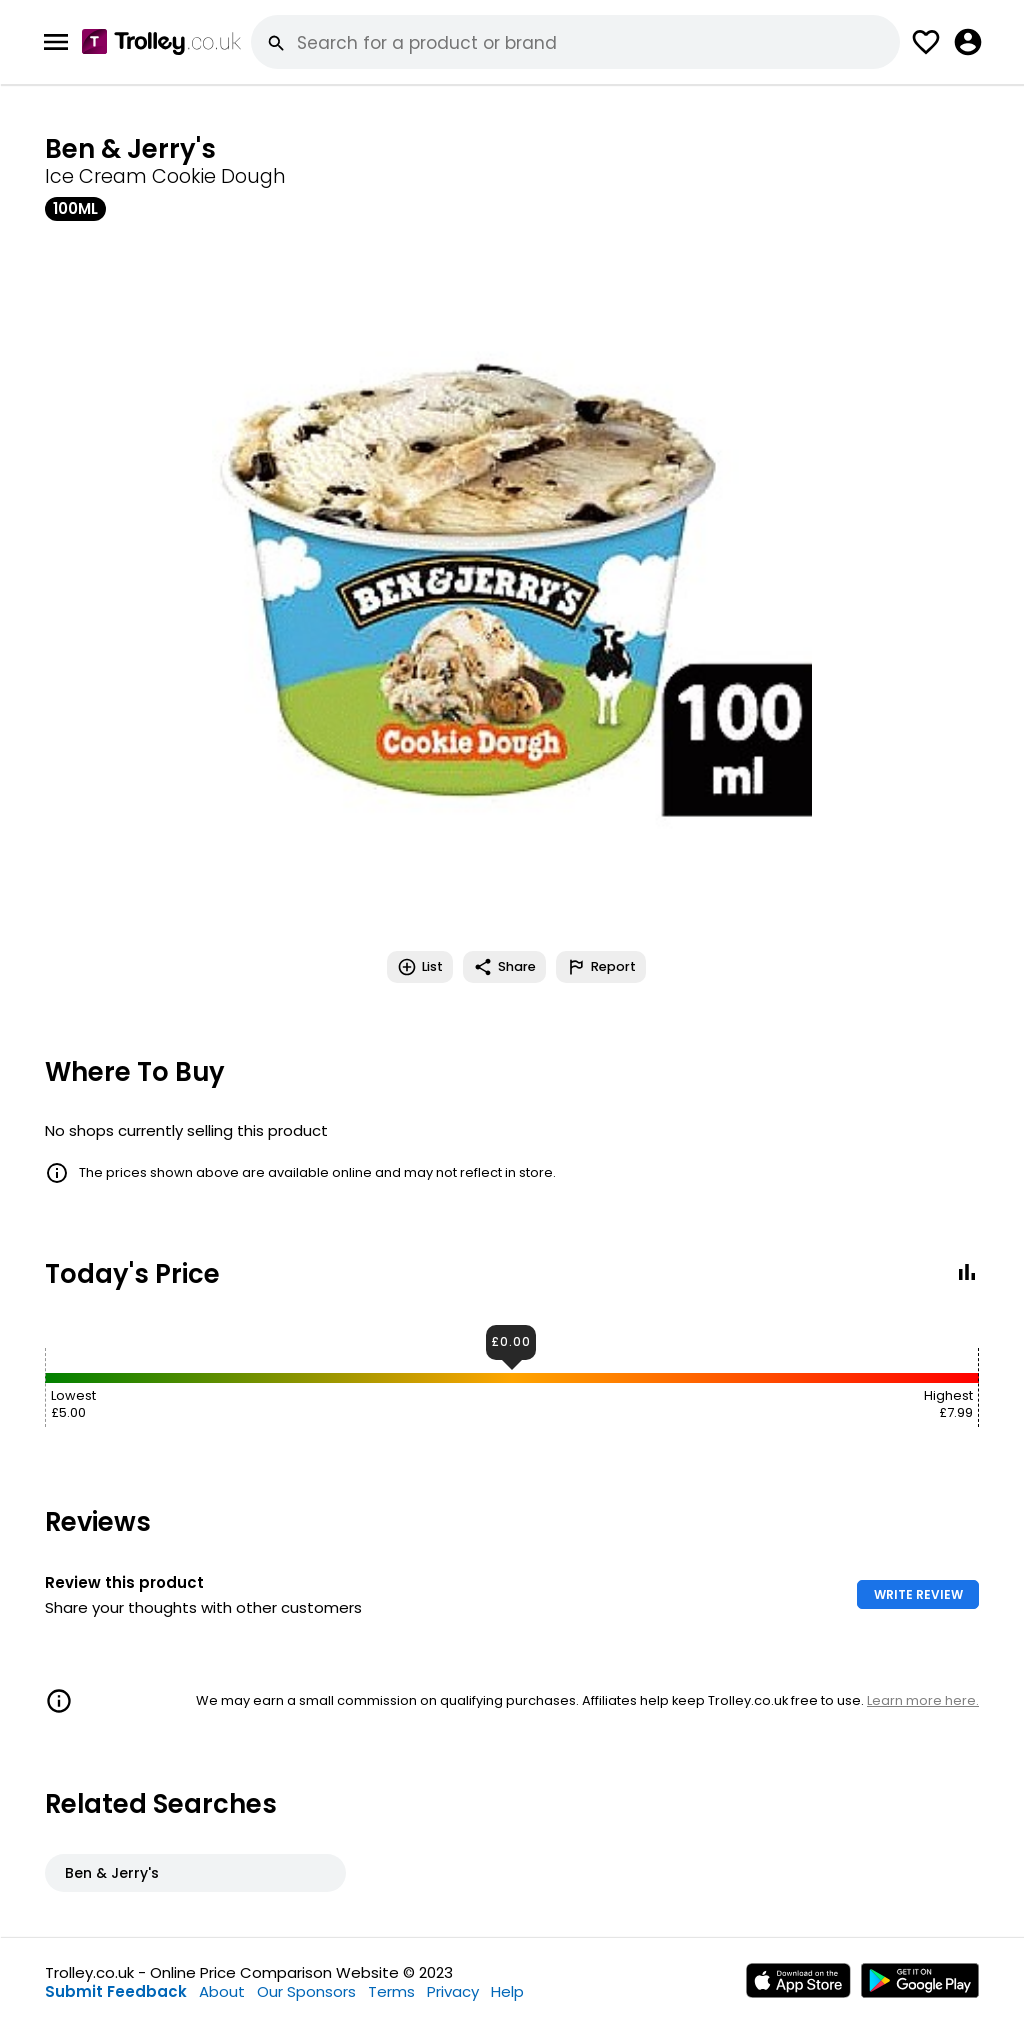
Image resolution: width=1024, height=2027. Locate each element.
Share (504, 967)
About (222, 1991)
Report (601, 967)
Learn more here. (923, 1700)
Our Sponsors (306, 1991)
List (420, 967)
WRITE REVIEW (918, 1594)
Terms (391, 1991)
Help (507, 1991)
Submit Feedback (116, 1991)
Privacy (453, 1991)
